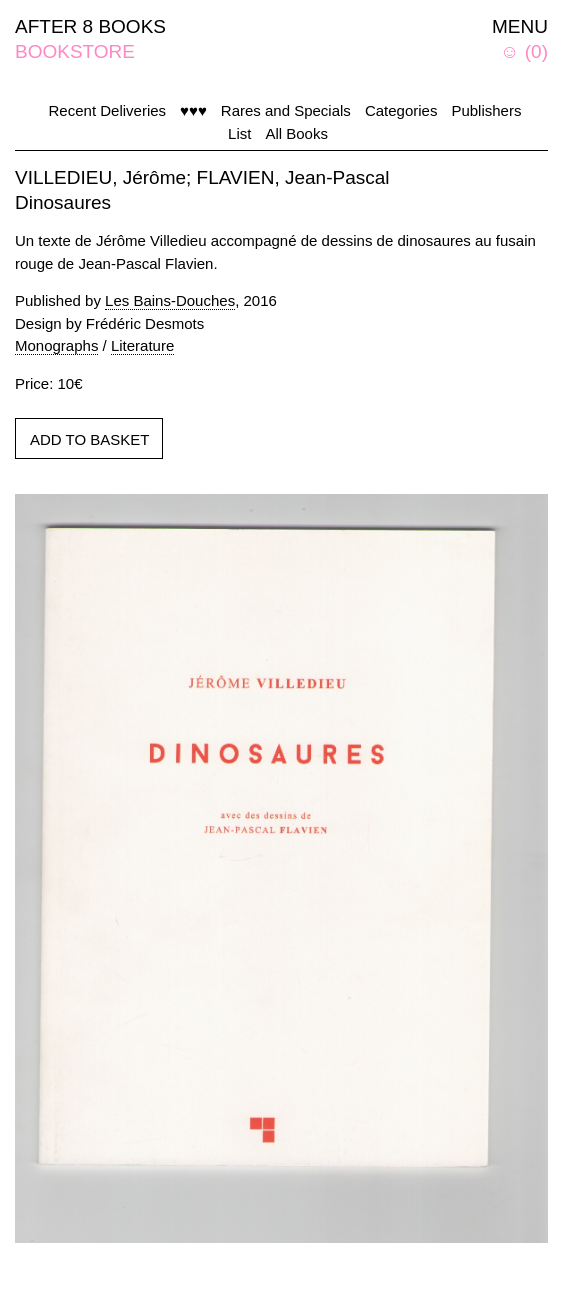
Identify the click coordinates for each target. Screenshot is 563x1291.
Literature (142, 345)
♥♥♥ (193, 110)
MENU (520, 26)
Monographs (56, 345)
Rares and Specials (286, 110)
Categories (401, 110)
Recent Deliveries (108, 110)
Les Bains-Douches (170, 300)
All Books (296, 133)
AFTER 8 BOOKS (90, 26)
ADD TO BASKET (89, 439)
